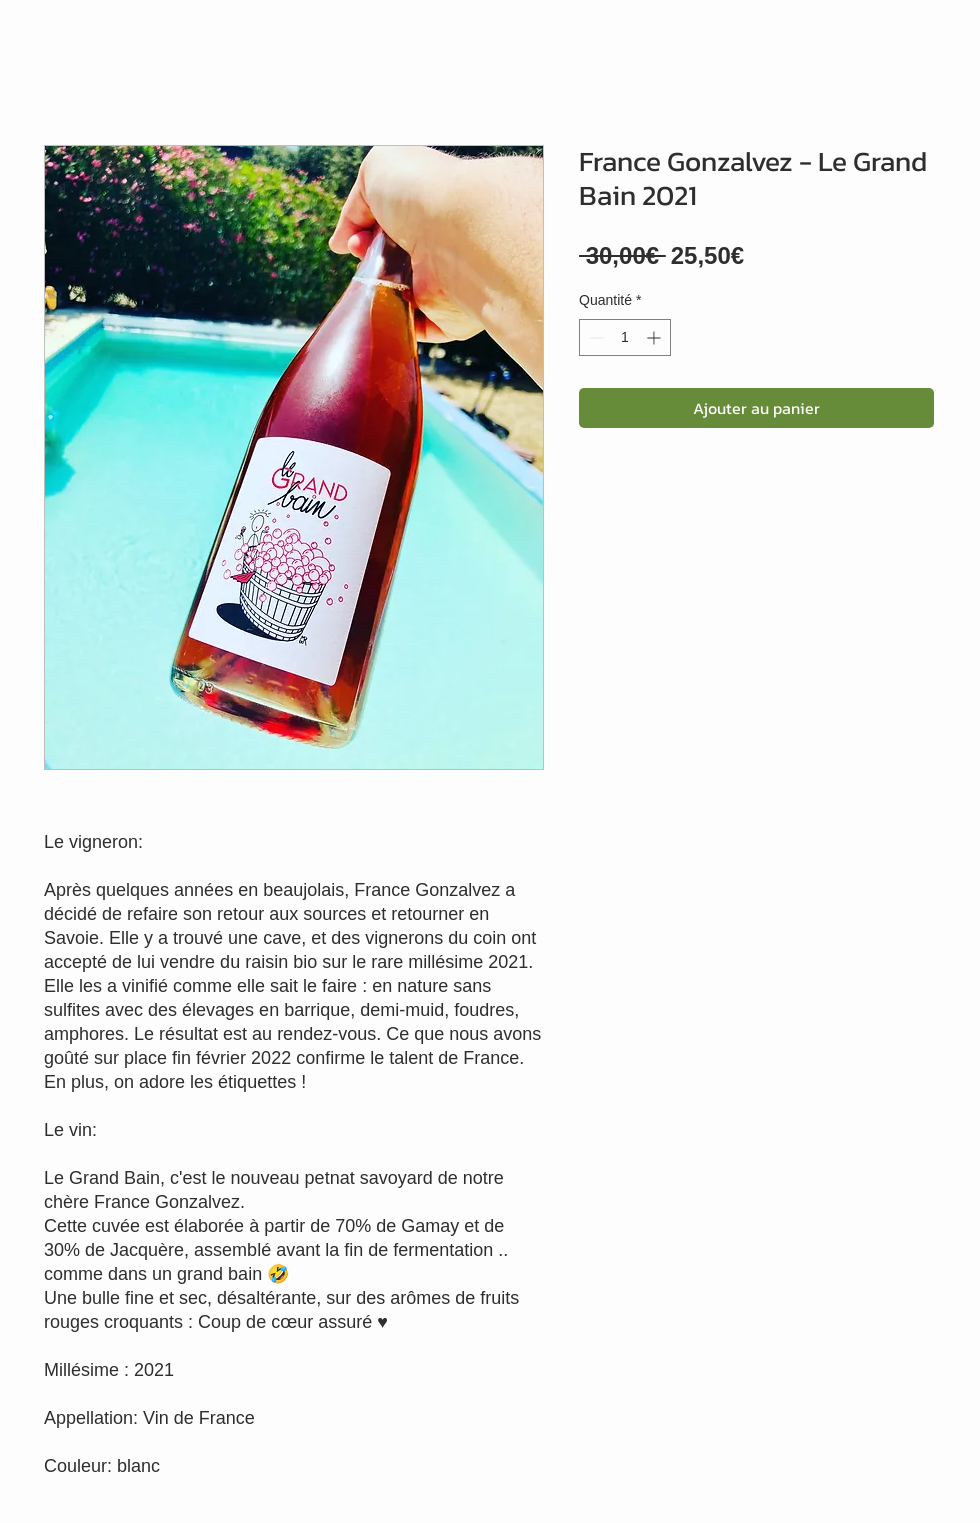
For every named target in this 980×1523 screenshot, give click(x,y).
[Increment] (655, 337)
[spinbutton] (625, 337)
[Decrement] (594, 337)
